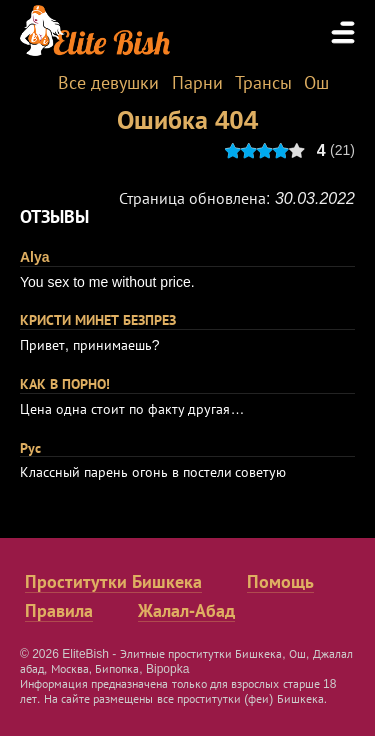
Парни (197, 83)
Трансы (263, 83)
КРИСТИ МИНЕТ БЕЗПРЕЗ (98, 320)
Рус (30, 448)
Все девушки (108, 83)
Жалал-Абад (186, 611)
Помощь (280, 582)
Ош (316, 83)
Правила (59, 611)
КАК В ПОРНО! (65, 384)
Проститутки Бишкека (113, 582)
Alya (35, 257)
